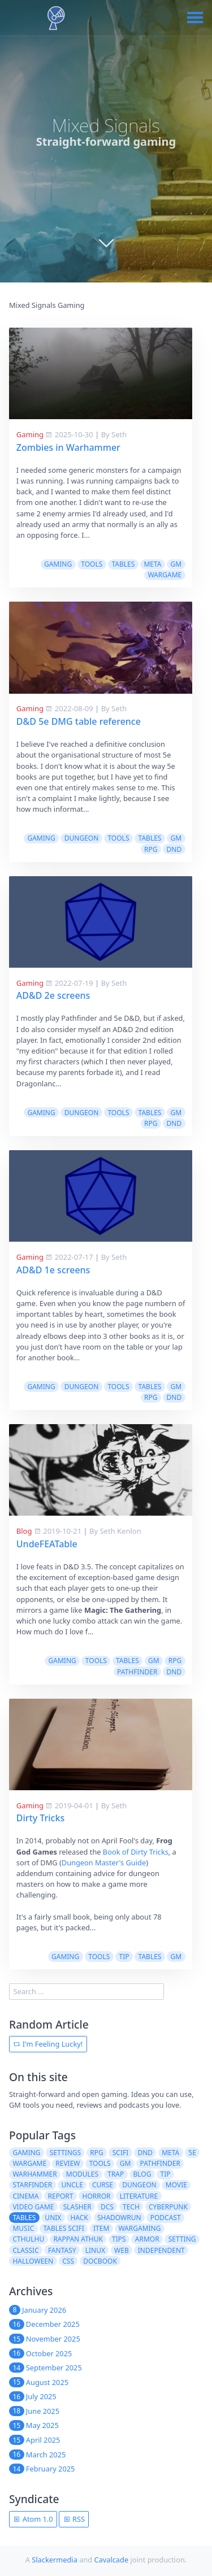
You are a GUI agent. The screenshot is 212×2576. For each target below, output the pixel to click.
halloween (32, 2261)
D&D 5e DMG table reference (78, 721)
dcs (107, 2207)
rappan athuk (78, 2239)
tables (123, 564)
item (101, 2228)
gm (176, 564)
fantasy (62, 2250)
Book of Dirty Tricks (135, 1852)
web (121, 2250)
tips (119, 2239)
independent (161, 2250)
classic (25, 2250)
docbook (100, 2261)
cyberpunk (168, 2207)
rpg (150, 849)
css (68, 2261)
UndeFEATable (46, 1544)
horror (97, 2196)
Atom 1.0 (33, 2519)
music (23, 2228)
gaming (58, 564)
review (67, 2163)
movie (176, 2185)
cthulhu (28, 2239)
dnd (174, 849)
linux (95, 2250)
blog (142, 2174)
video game (33, 2207)
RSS (74, 2519)
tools (91, 564)
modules (82, 2174)
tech (131, 2207)
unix (53, 2217)
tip (124, 1956)
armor (147, 2239)
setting (182, 2239)
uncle (72, 2185)
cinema (25, 2196)
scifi (121, 2152)
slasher (77, 2207)
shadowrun (119, 2217)
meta (152, 564)
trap (115, 2174)
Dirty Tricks (40, 1818)
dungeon (81, 838)
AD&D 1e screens (53, 1270)
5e (192, 2152)
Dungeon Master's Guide (104, 1862)
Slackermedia (54, 2560)
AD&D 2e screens (53, 995)
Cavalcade (111, 2560)
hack (79, 2217)
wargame (164, 575)
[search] (86, 1991)
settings (65, 2152)
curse (102, 2185)
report (60, 2196)
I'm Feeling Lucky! (48, 2044)
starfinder (32, 2185)
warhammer (34, 2174)
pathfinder (137, 1672)
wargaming (139, 2228)
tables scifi (63, 2228)
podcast (165, 2217)
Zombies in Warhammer (68, 447)
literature (139, 2196)
